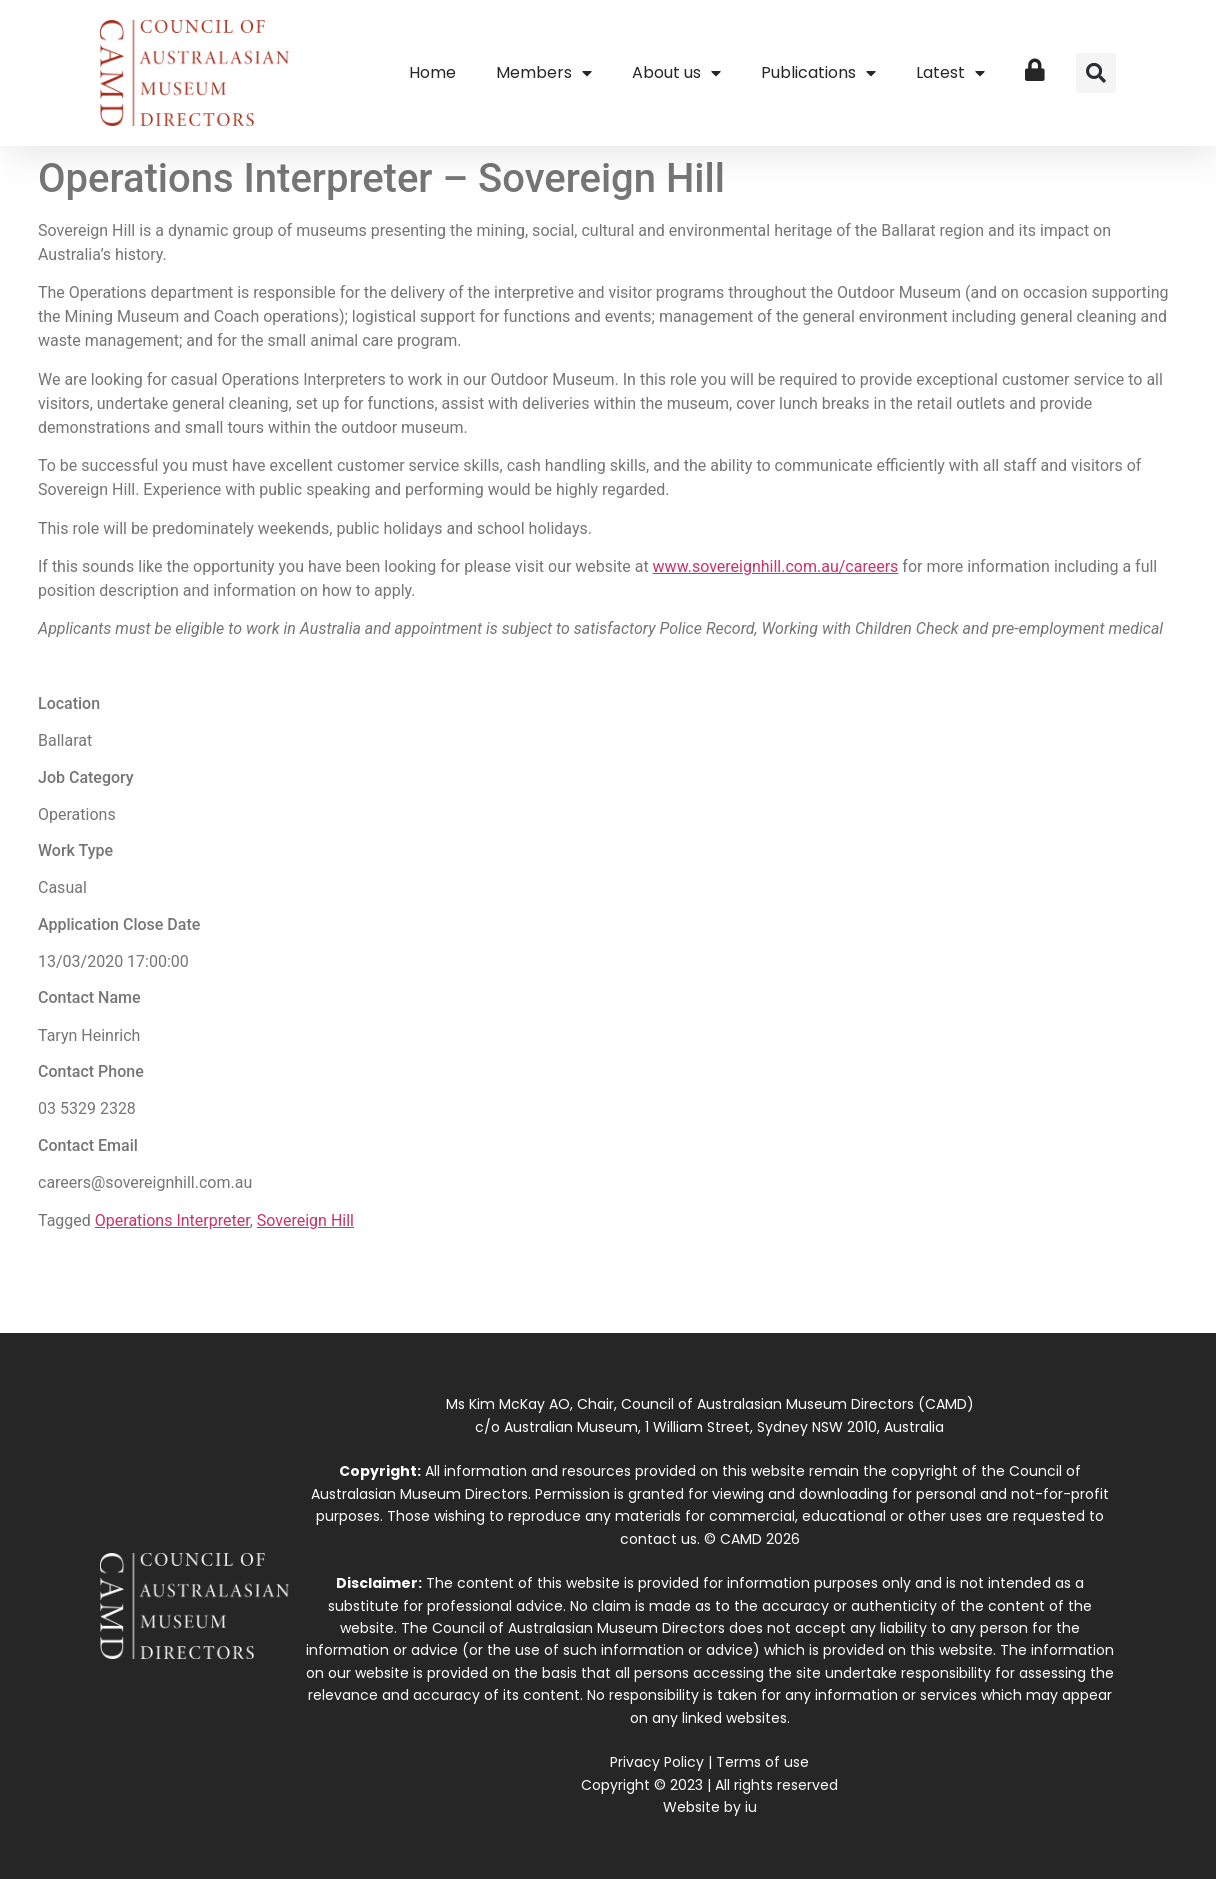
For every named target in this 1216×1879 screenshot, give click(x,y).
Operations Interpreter (172, 1220)
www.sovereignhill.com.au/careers (776, 566)
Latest (950, 73)
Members (544, 73)
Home (432, 72)
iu (751, 1807)
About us (676, 73)
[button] (1096, 73)
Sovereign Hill (305, 1220)
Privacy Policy (657, 1762)
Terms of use (762, 1762)
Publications (818, 73)
